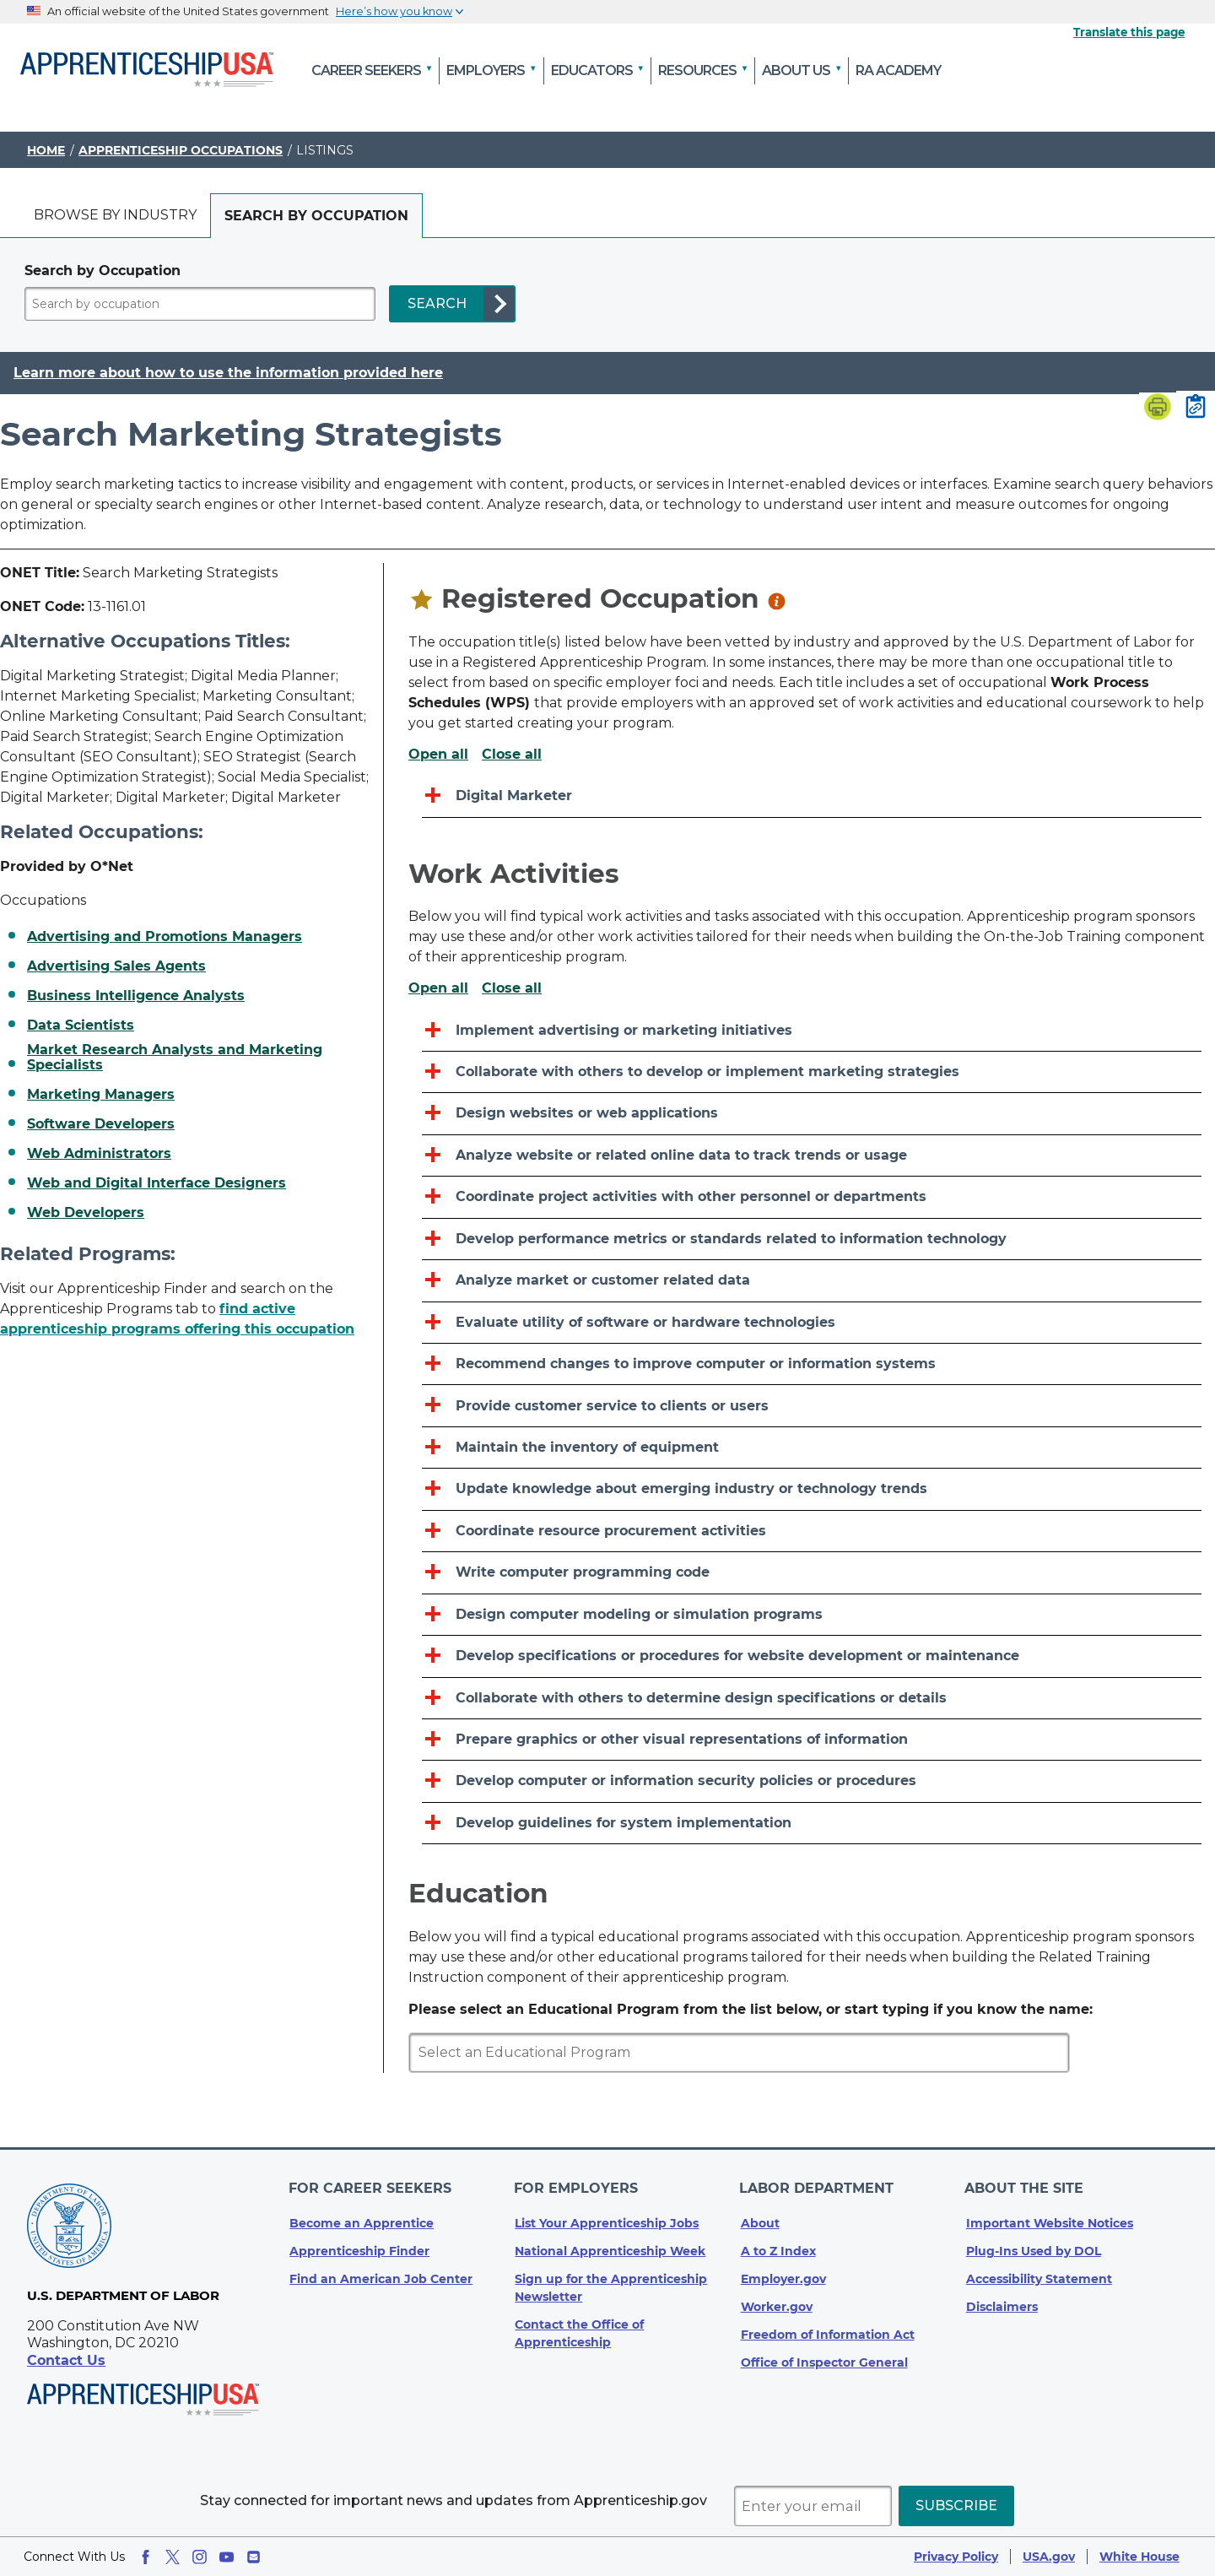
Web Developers (85, 1212)
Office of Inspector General (824, 2358)
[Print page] (1157, 408)
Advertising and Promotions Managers (164, 936)
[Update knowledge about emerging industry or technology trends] (812, 1489)
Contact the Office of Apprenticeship (579, 2329)
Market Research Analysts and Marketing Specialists (174, 1057)
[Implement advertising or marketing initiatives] (812, 1031)
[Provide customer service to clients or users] (812, 1405)
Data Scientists (80, 1025)
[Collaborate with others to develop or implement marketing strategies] (812, 1072)
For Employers (577, 2186)
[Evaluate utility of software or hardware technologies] (812, 1323)
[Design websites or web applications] (812, 1113)
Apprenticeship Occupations (180, 150)
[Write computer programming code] (812, 1573)
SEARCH (437, 303)
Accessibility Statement (1039, 2274)
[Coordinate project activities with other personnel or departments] (812, 1197)
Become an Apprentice (361, 2219)
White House (1139, 2556)
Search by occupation (316, 216)
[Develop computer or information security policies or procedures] (812, 1781)
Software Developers (101, 1124)
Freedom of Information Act (828, 2330)
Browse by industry (115, 215)
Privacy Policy (956, 2556)
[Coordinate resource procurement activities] (812, 1531)
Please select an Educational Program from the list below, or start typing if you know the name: (750, 2009)
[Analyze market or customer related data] (812, 1281)
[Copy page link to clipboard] (1195, 408)
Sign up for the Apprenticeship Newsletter (611, 2283)
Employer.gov (783, 2274)
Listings (325, 150)
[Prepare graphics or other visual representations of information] (812, 1740)
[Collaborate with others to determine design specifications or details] (812, 1698)
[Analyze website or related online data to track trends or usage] (812, 1156)
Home (46, 150)
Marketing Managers (101, 1094)
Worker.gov (777, 2302)
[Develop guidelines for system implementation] (812, 1823)
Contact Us (66, 2360)
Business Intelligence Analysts (136, 996)
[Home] (146, 71)
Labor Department (818, 2186)
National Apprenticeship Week (610, 2246)
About (760, 2219)
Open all (438, 754)
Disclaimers (1002, 2302)
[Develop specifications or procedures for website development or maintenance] (812, 1656)
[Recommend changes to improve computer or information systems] (812, 1364)
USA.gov (1049, 2556)
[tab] (115, 215)
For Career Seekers (370, 2186)
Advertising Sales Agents (116, 966)
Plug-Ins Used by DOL (1033, 2246)
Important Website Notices (1049, 2219)
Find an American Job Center (380, 2274)
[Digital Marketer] (812, 796)
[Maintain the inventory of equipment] (812, 1448)
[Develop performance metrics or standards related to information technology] (812, 1239)
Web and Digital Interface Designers (156, 1183)
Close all (512, 754)
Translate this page (1129, 32)
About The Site (1025, 2186)
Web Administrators (99, 1153)
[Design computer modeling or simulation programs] (812, 1615)
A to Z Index (778, 2246)
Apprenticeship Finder (359, 2246)
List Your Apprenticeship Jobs (607, 2219)
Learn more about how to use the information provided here (228, 373)
